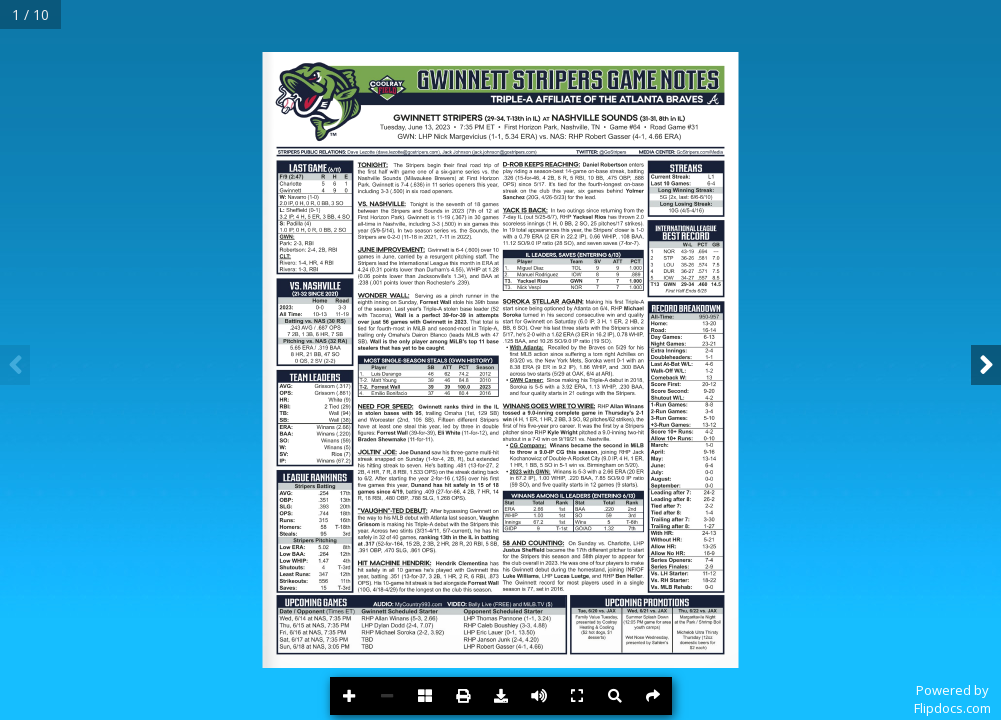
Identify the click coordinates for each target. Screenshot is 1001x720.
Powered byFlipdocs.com (952, 699)
